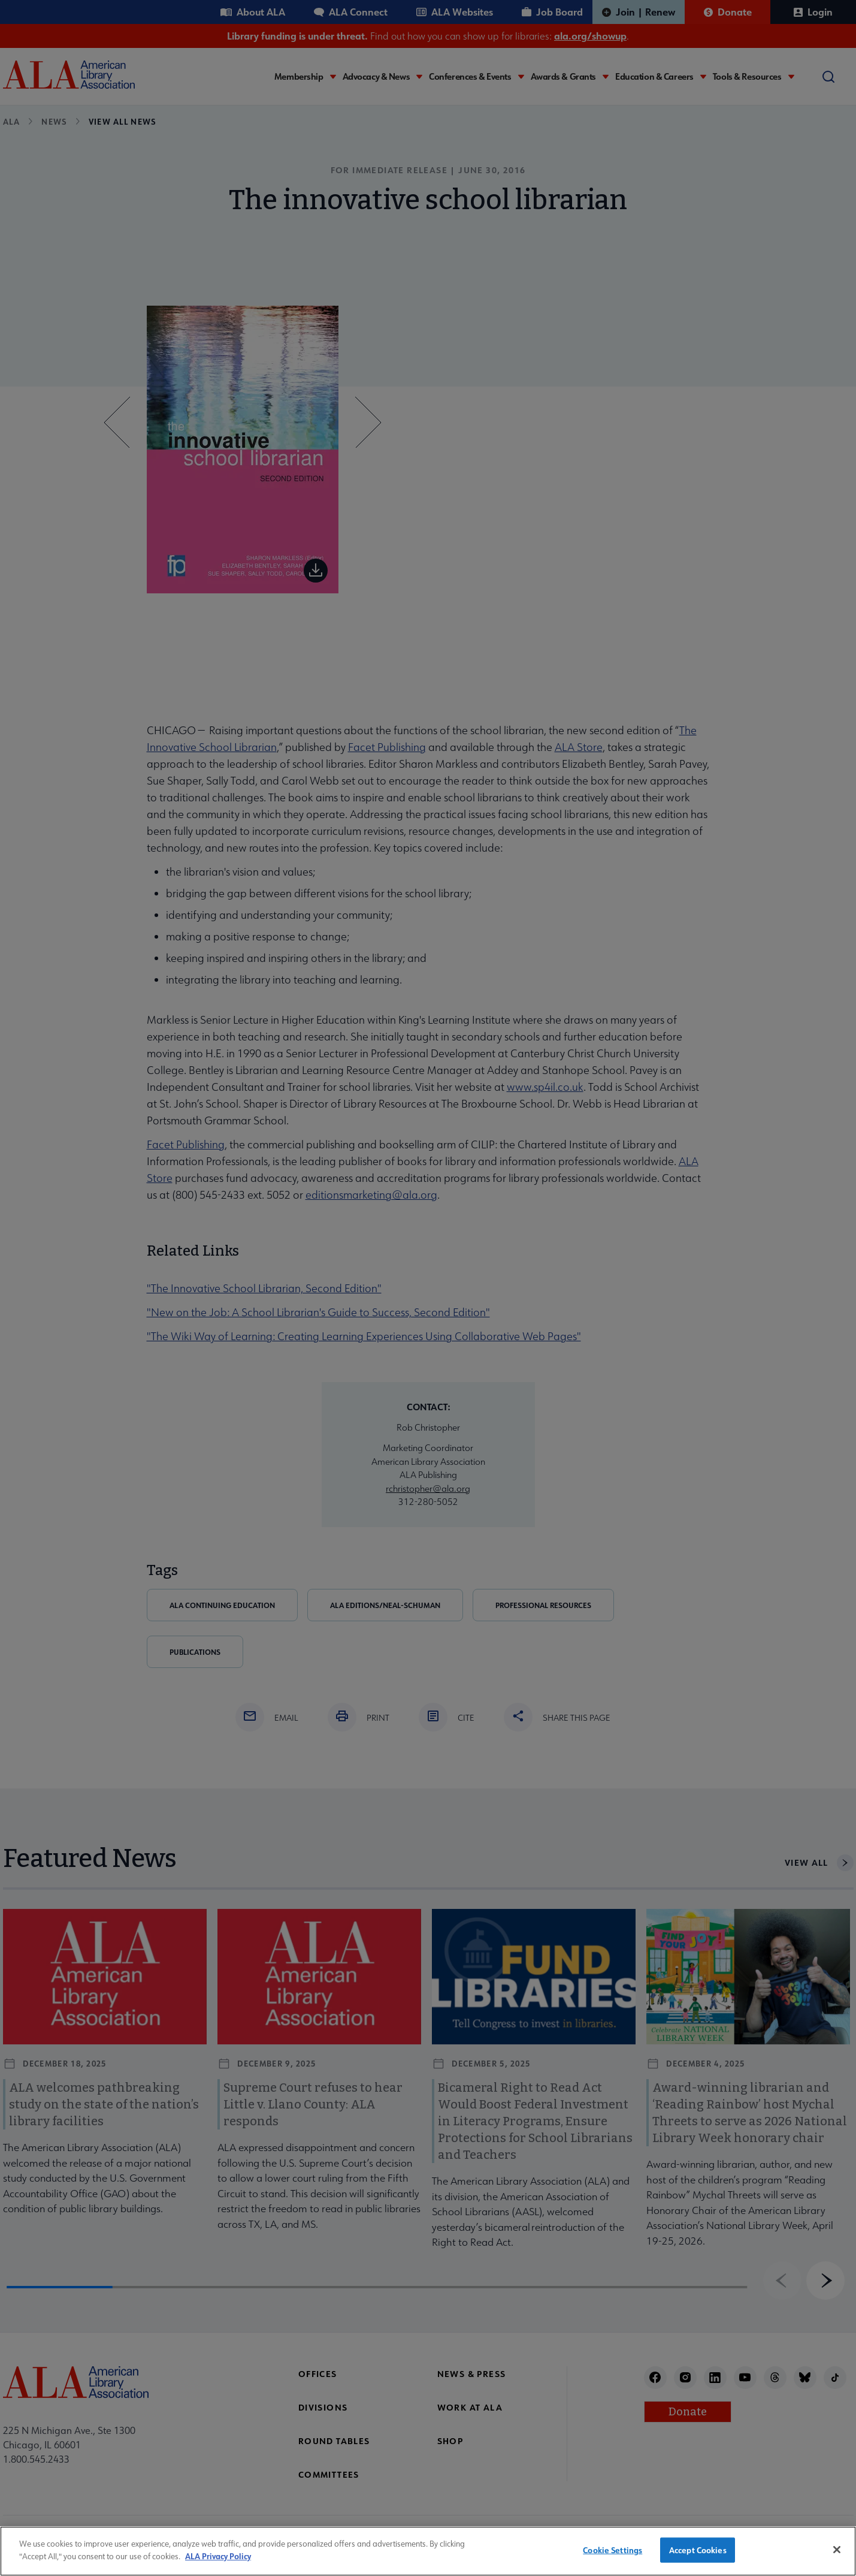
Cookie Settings (612, 2562)
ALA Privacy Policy (218, 2567)
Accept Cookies (698, 2562)
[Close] (837, 2561)
